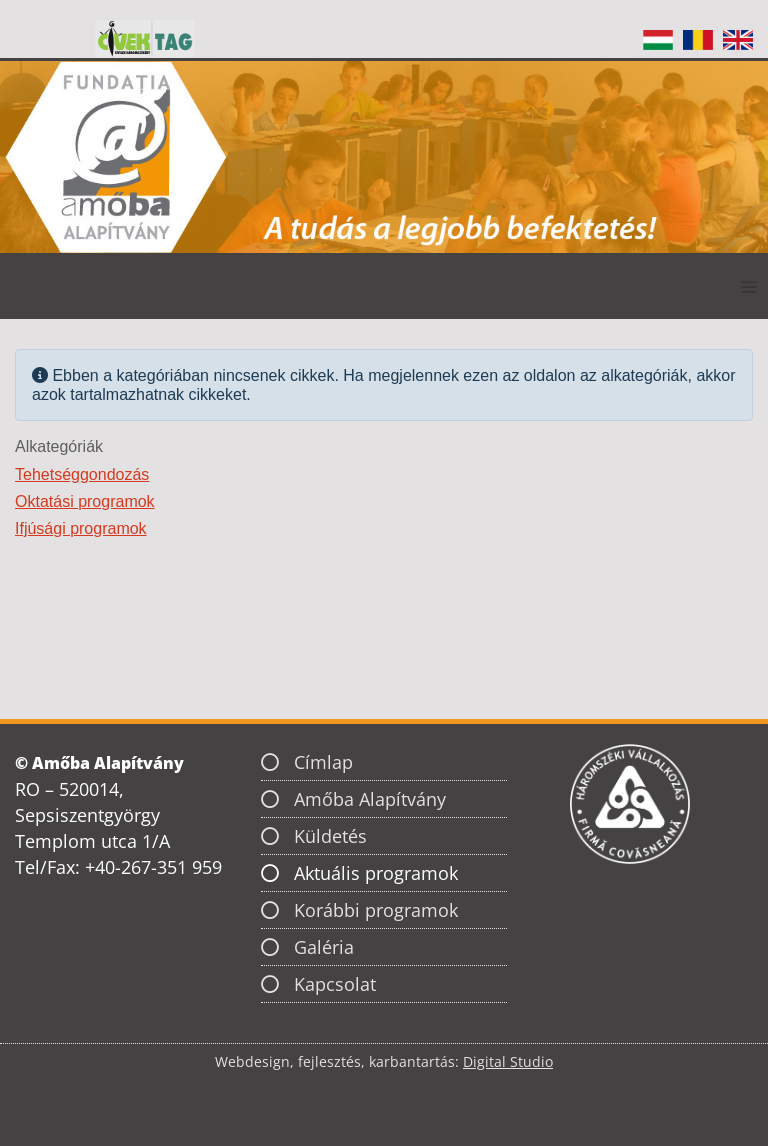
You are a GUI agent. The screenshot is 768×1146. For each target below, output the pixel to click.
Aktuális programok (376, 873)
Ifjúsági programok (81, 528)
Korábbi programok (376, 910)
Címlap (323, 762)
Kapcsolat (335, 984)
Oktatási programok (85, 501)
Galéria (324, 947)
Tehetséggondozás (82, 474)
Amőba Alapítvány (370, 799)
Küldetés (330, 836)
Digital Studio (508, 1061)
